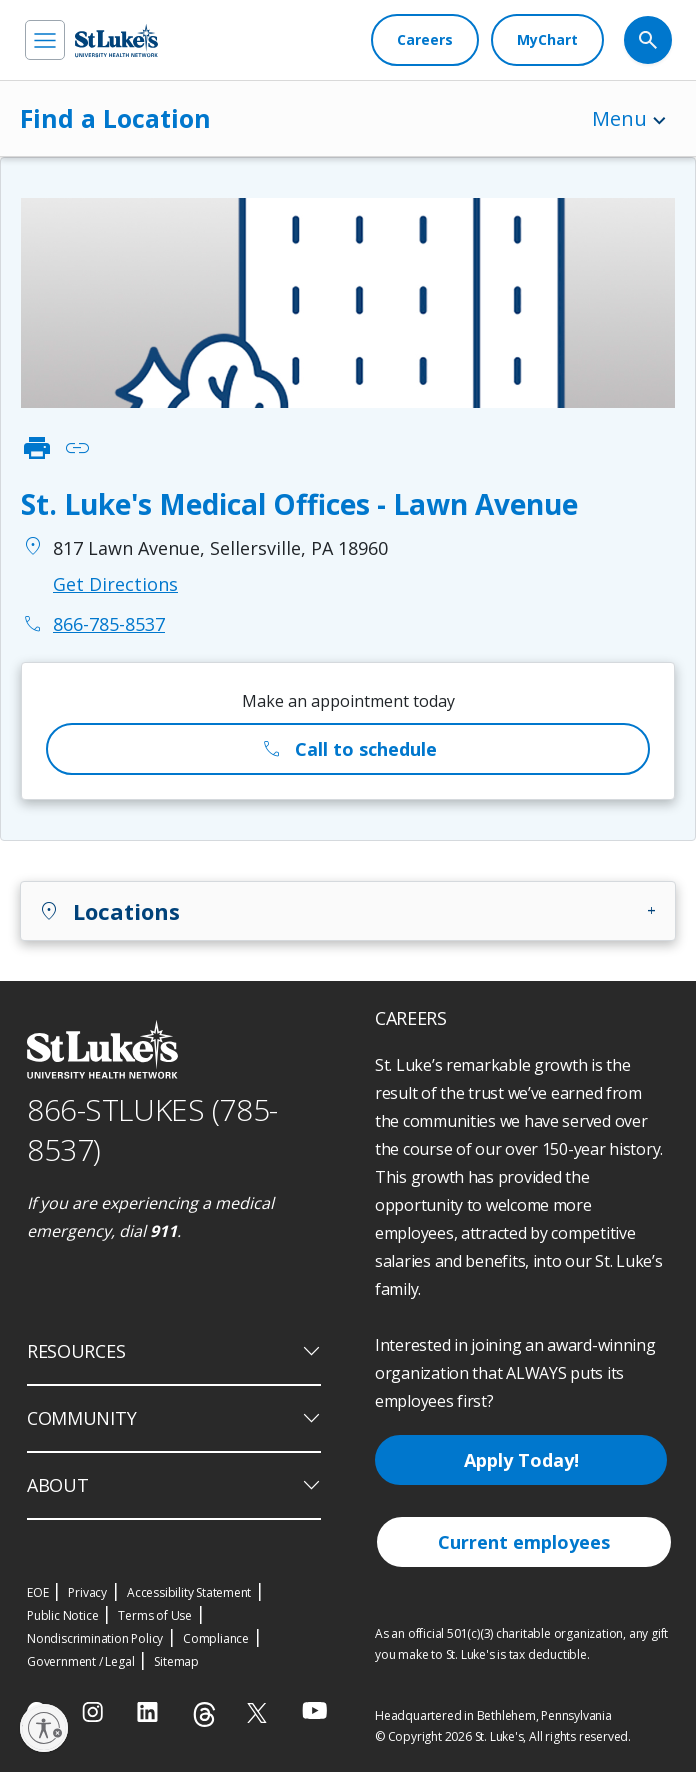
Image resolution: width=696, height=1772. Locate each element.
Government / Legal (80, 1661)
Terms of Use (155, 1615)
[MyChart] (547, 40)
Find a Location (115, 118)
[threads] (204, 1714)
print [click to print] (37, 448)
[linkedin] (149, 1712)
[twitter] (259, 1712)
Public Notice (62, 1615)
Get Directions (115, 584)
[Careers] (425, 40)
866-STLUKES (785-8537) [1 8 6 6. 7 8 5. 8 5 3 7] (152, 1130)
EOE (37, 1592)
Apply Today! (521, 1460)
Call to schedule (348, 749)
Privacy (87, 1592)
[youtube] (314, 1710)
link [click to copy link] (77, 448)
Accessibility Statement (189, 1592)
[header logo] (116, 40)
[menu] (45, 40)
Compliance (216, 1638)
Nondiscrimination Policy (95, 1638)
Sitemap (176, 1661)
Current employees (524, 1542)
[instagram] (94, 1712)
